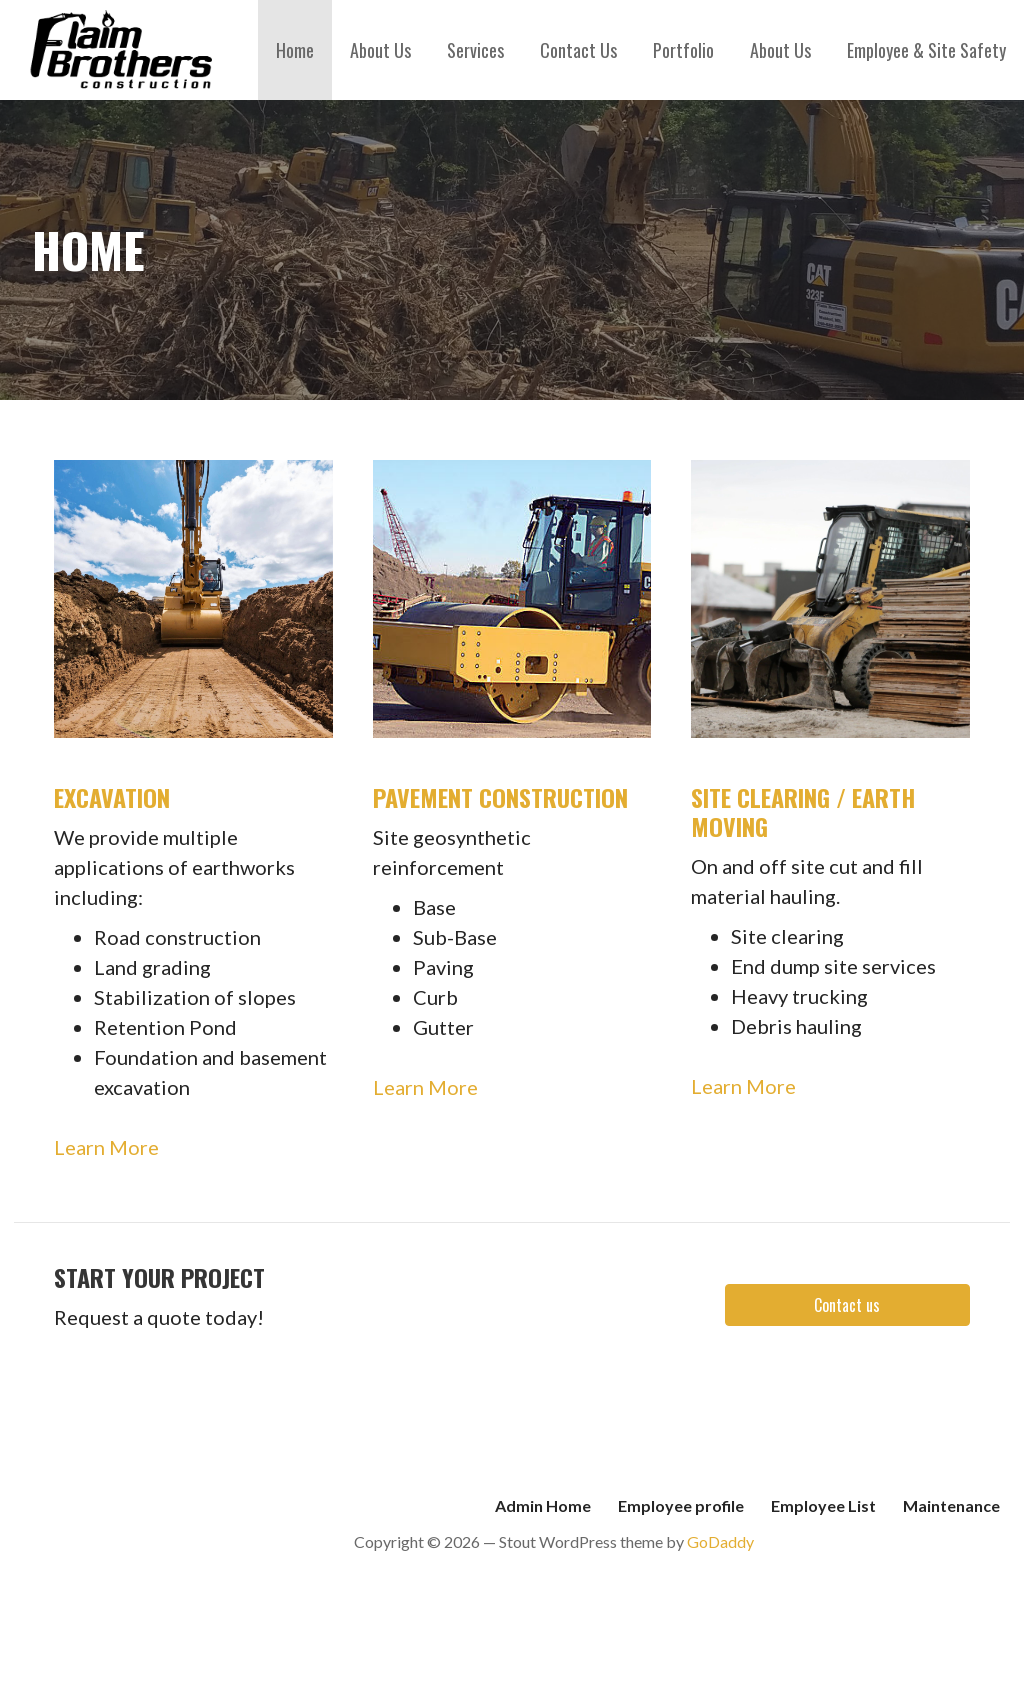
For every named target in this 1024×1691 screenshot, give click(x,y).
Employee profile (681, 1505)
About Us (380, 50)
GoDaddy (720, 1541)
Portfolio (683, 50)
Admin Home (543, 1505)
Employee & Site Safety (926, 50)
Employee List (823, 1505)
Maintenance (951, 1505)
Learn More (106, 1147)
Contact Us (578, 50)
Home (295, 50)
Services (475, 50)
